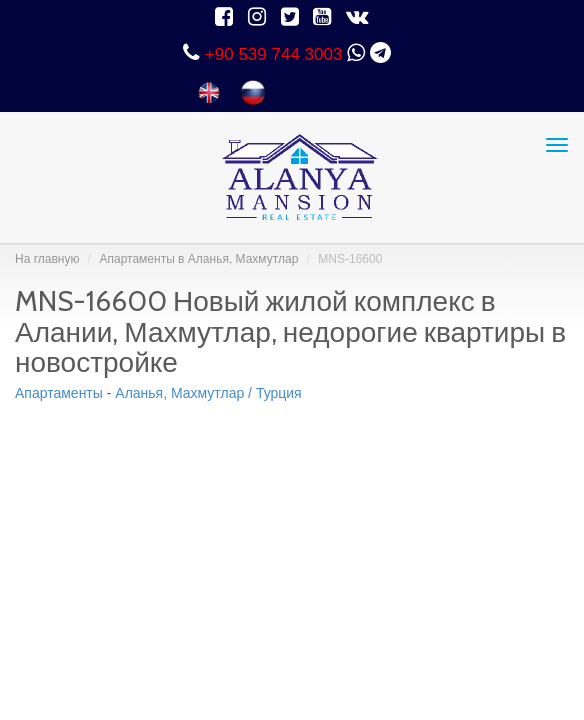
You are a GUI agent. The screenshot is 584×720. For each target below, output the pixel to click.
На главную (47, 259)
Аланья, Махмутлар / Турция (208, 393)
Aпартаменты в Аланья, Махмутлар (198, 259)
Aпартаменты (59, 393)
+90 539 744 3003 (274, 54)
